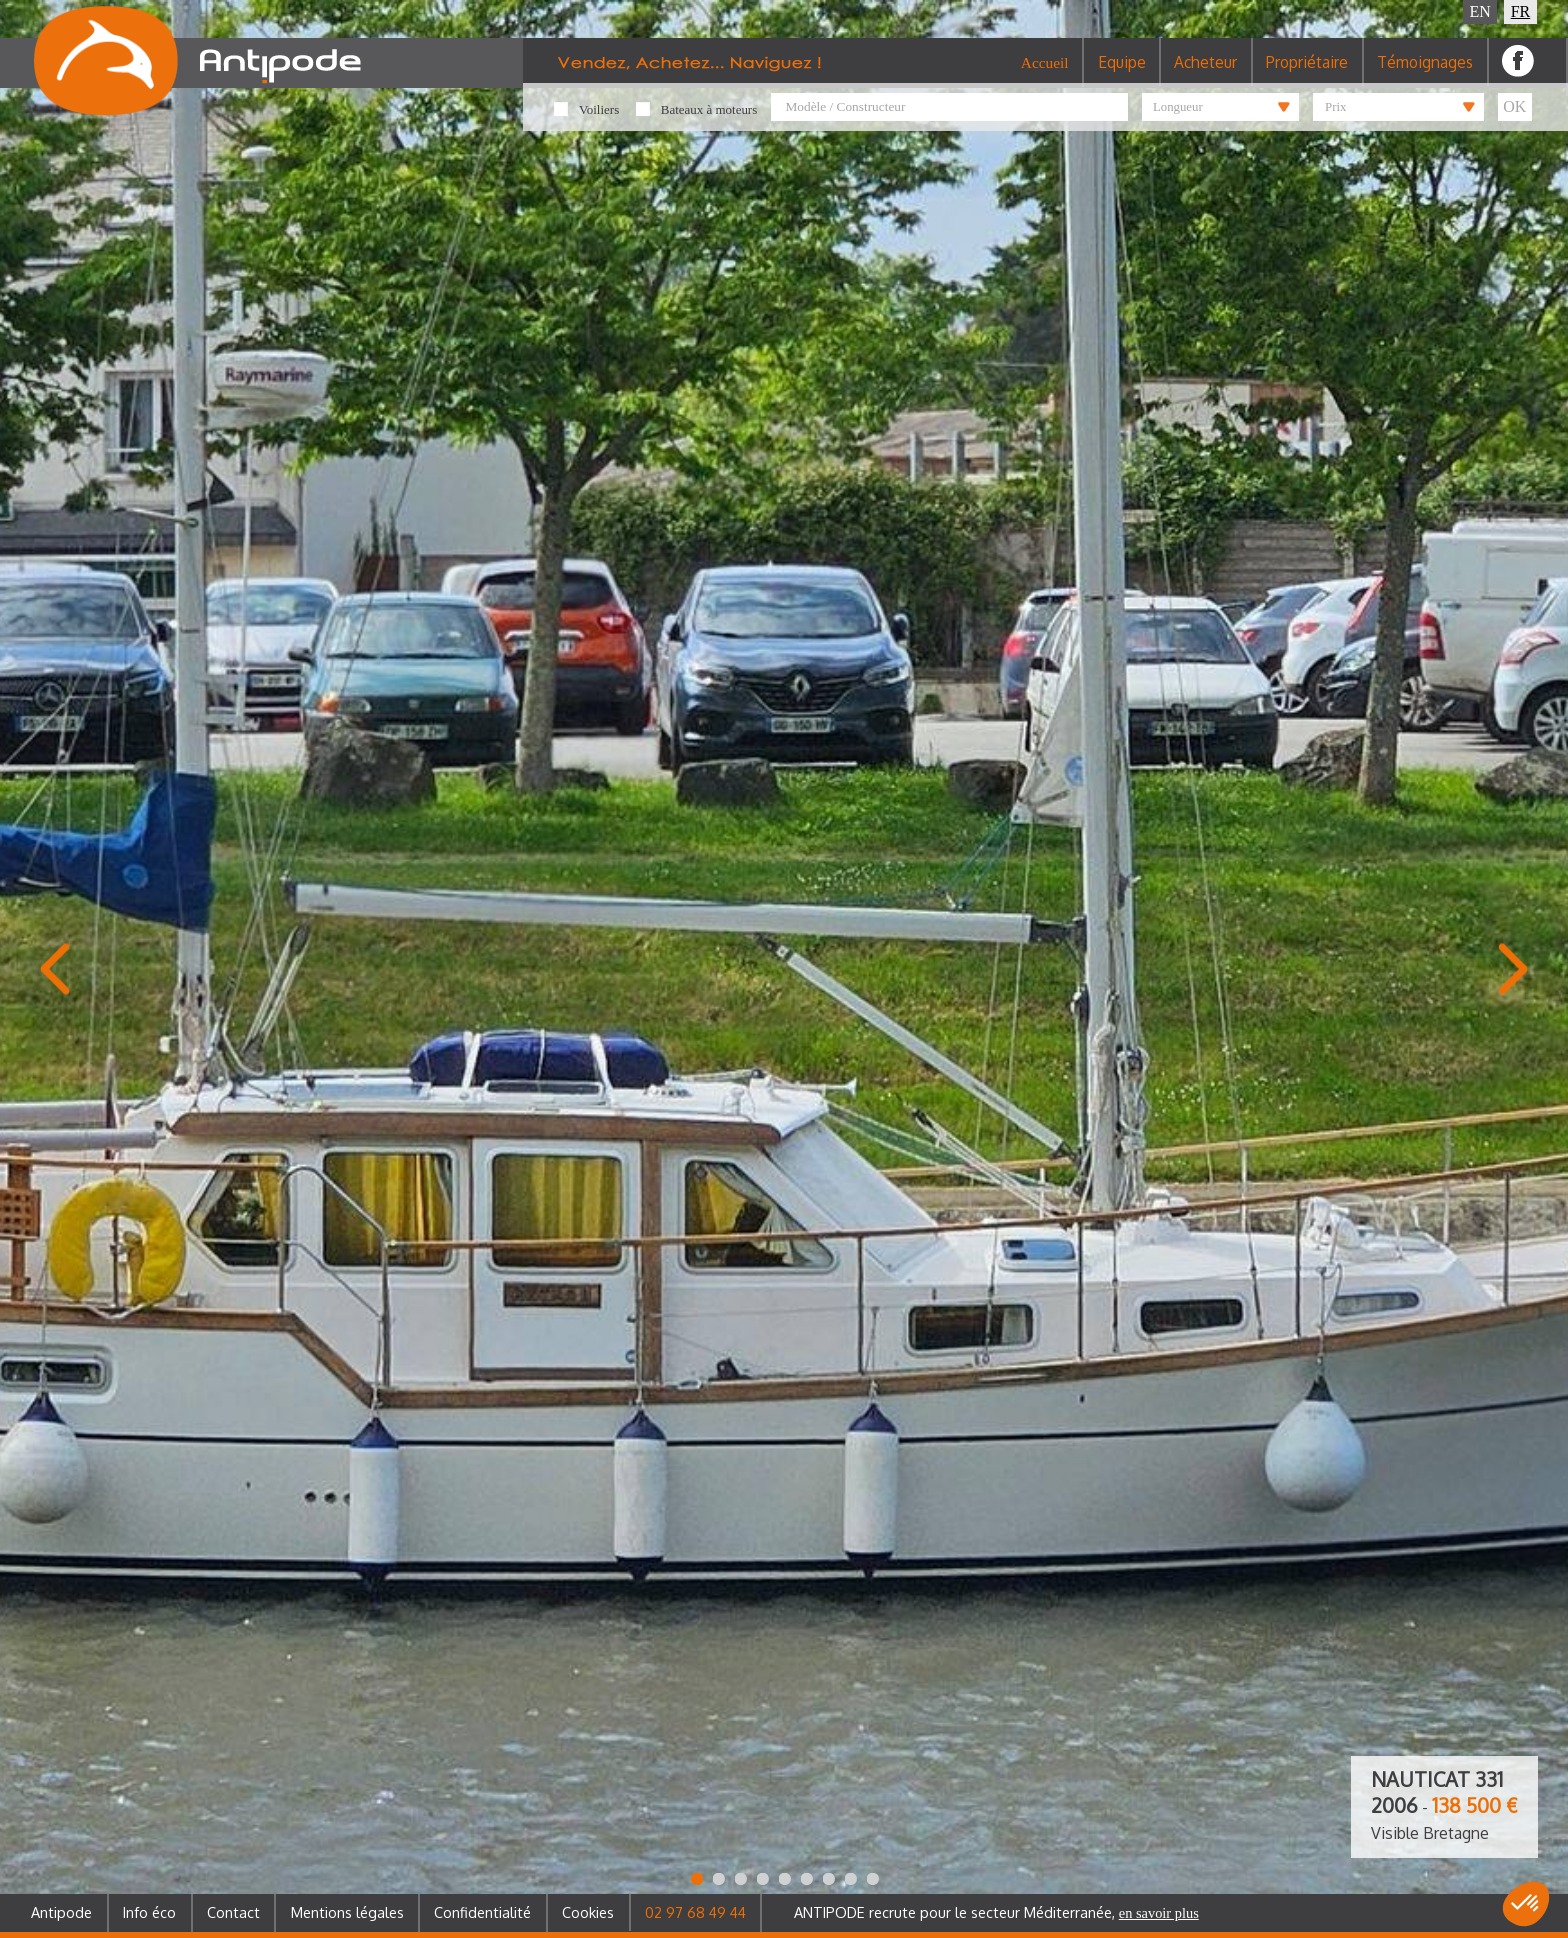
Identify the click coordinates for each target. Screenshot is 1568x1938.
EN (1480, 11)
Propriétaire (1307, 74)
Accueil (1045, 74)
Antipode (61, 1912)
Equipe (1122, 74)
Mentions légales (347, 1912)
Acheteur (1205, 74)
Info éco (149, 1912)
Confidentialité (482, 1912)
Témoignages (1425, 74)
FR (1521, 11)
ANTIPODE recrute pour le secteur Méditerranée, (996, 1912)
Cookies (588, 1912)
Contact (233, 1912)
